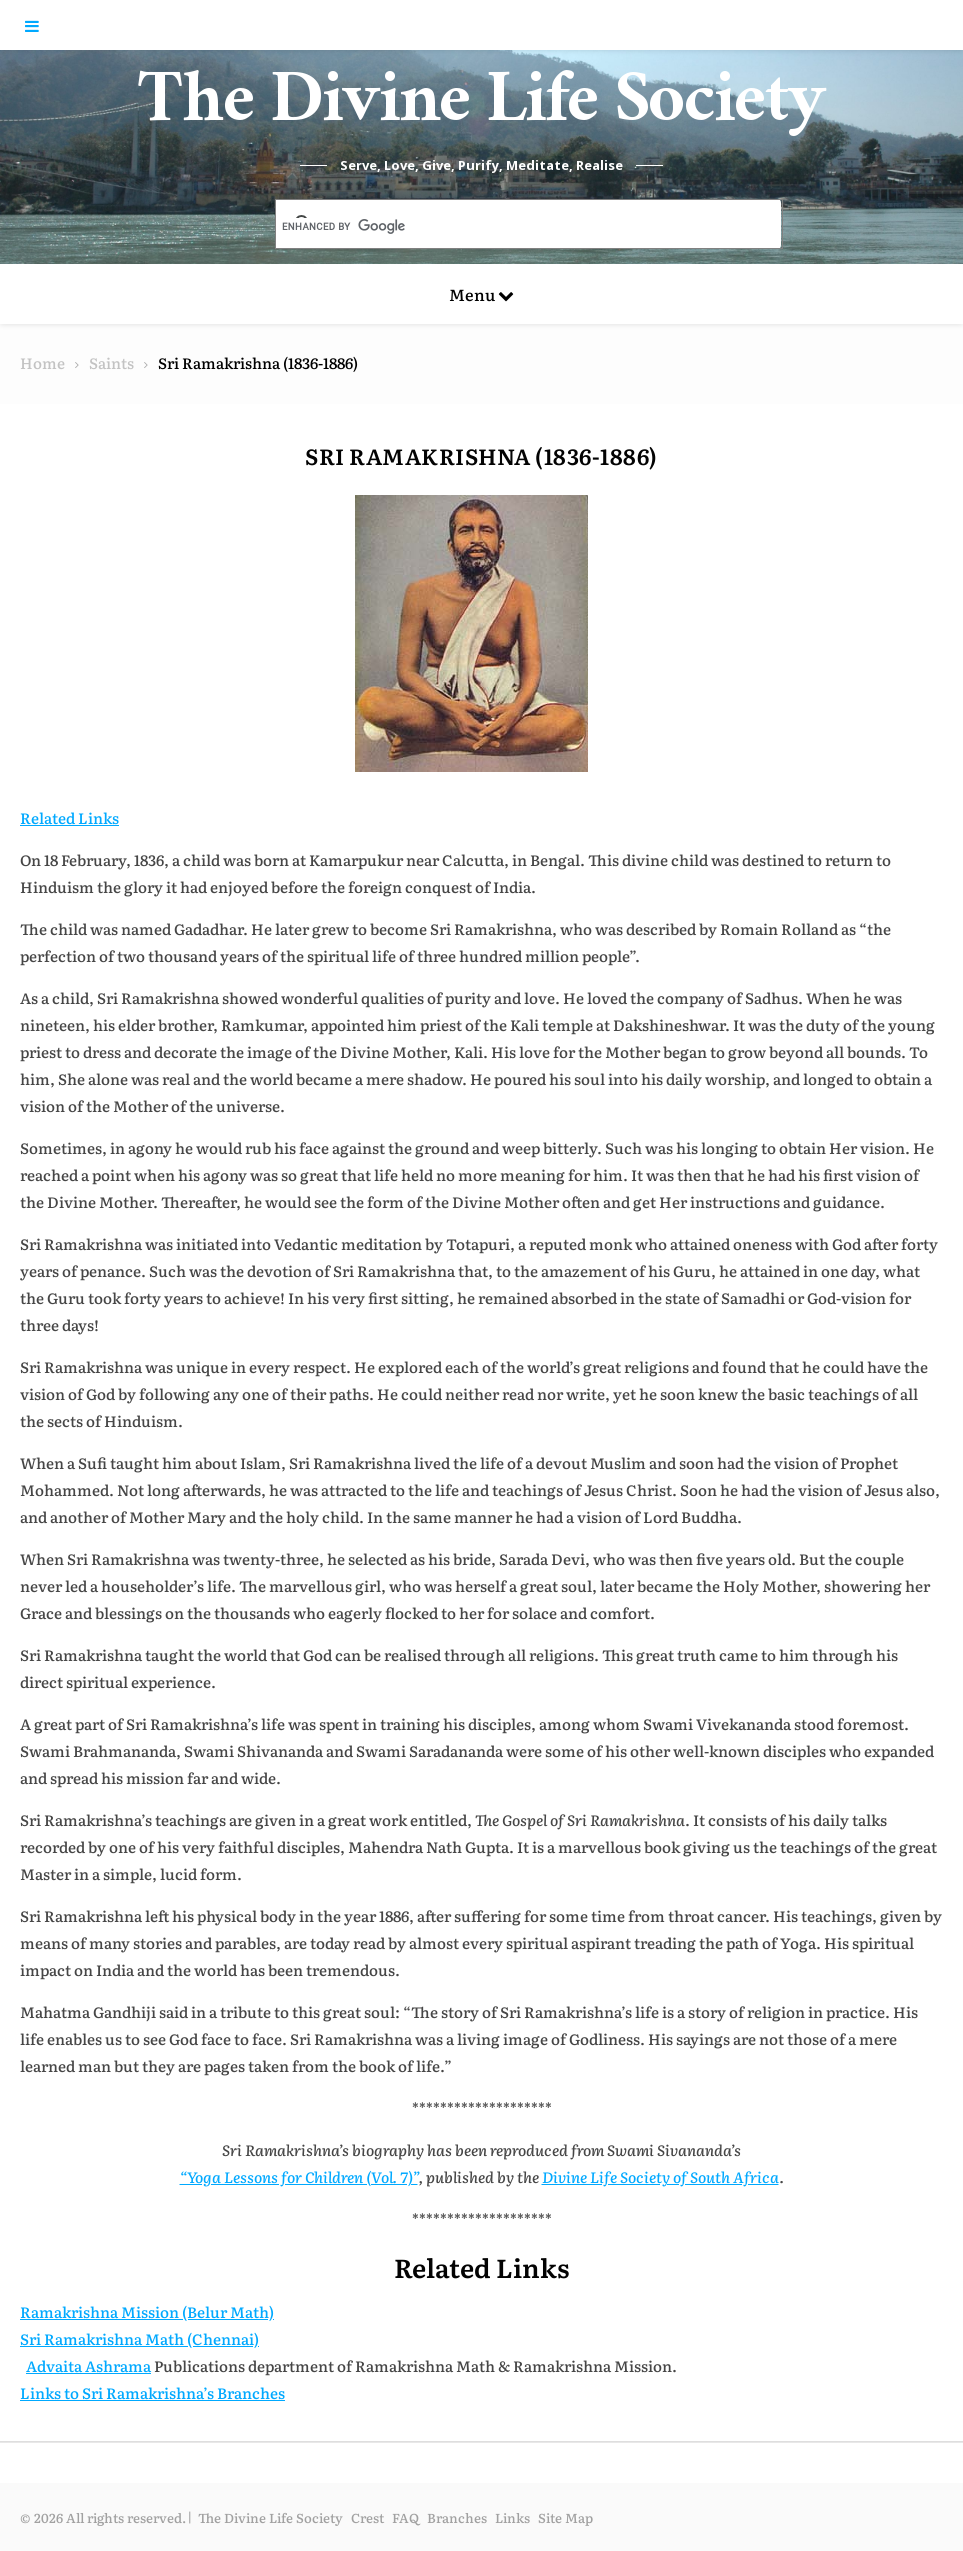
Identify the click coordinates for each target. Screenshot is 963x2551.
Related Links (69, 817)
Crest (367, 2517)
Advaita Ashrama (88, 2365)
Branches (457, 2517)
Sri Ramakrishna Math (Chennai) (139, 2338)
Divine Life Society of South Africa (660, 2176)
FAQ (405, 2517)
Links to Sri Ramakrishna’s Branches (152, 2392)
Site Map (565, 2517)
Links (512, 2517)
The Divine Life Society (481, 110)
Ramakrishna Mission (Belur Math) (147, 2311)
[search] (505, 226)
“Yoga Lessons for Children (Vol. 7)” (299, 2176)
